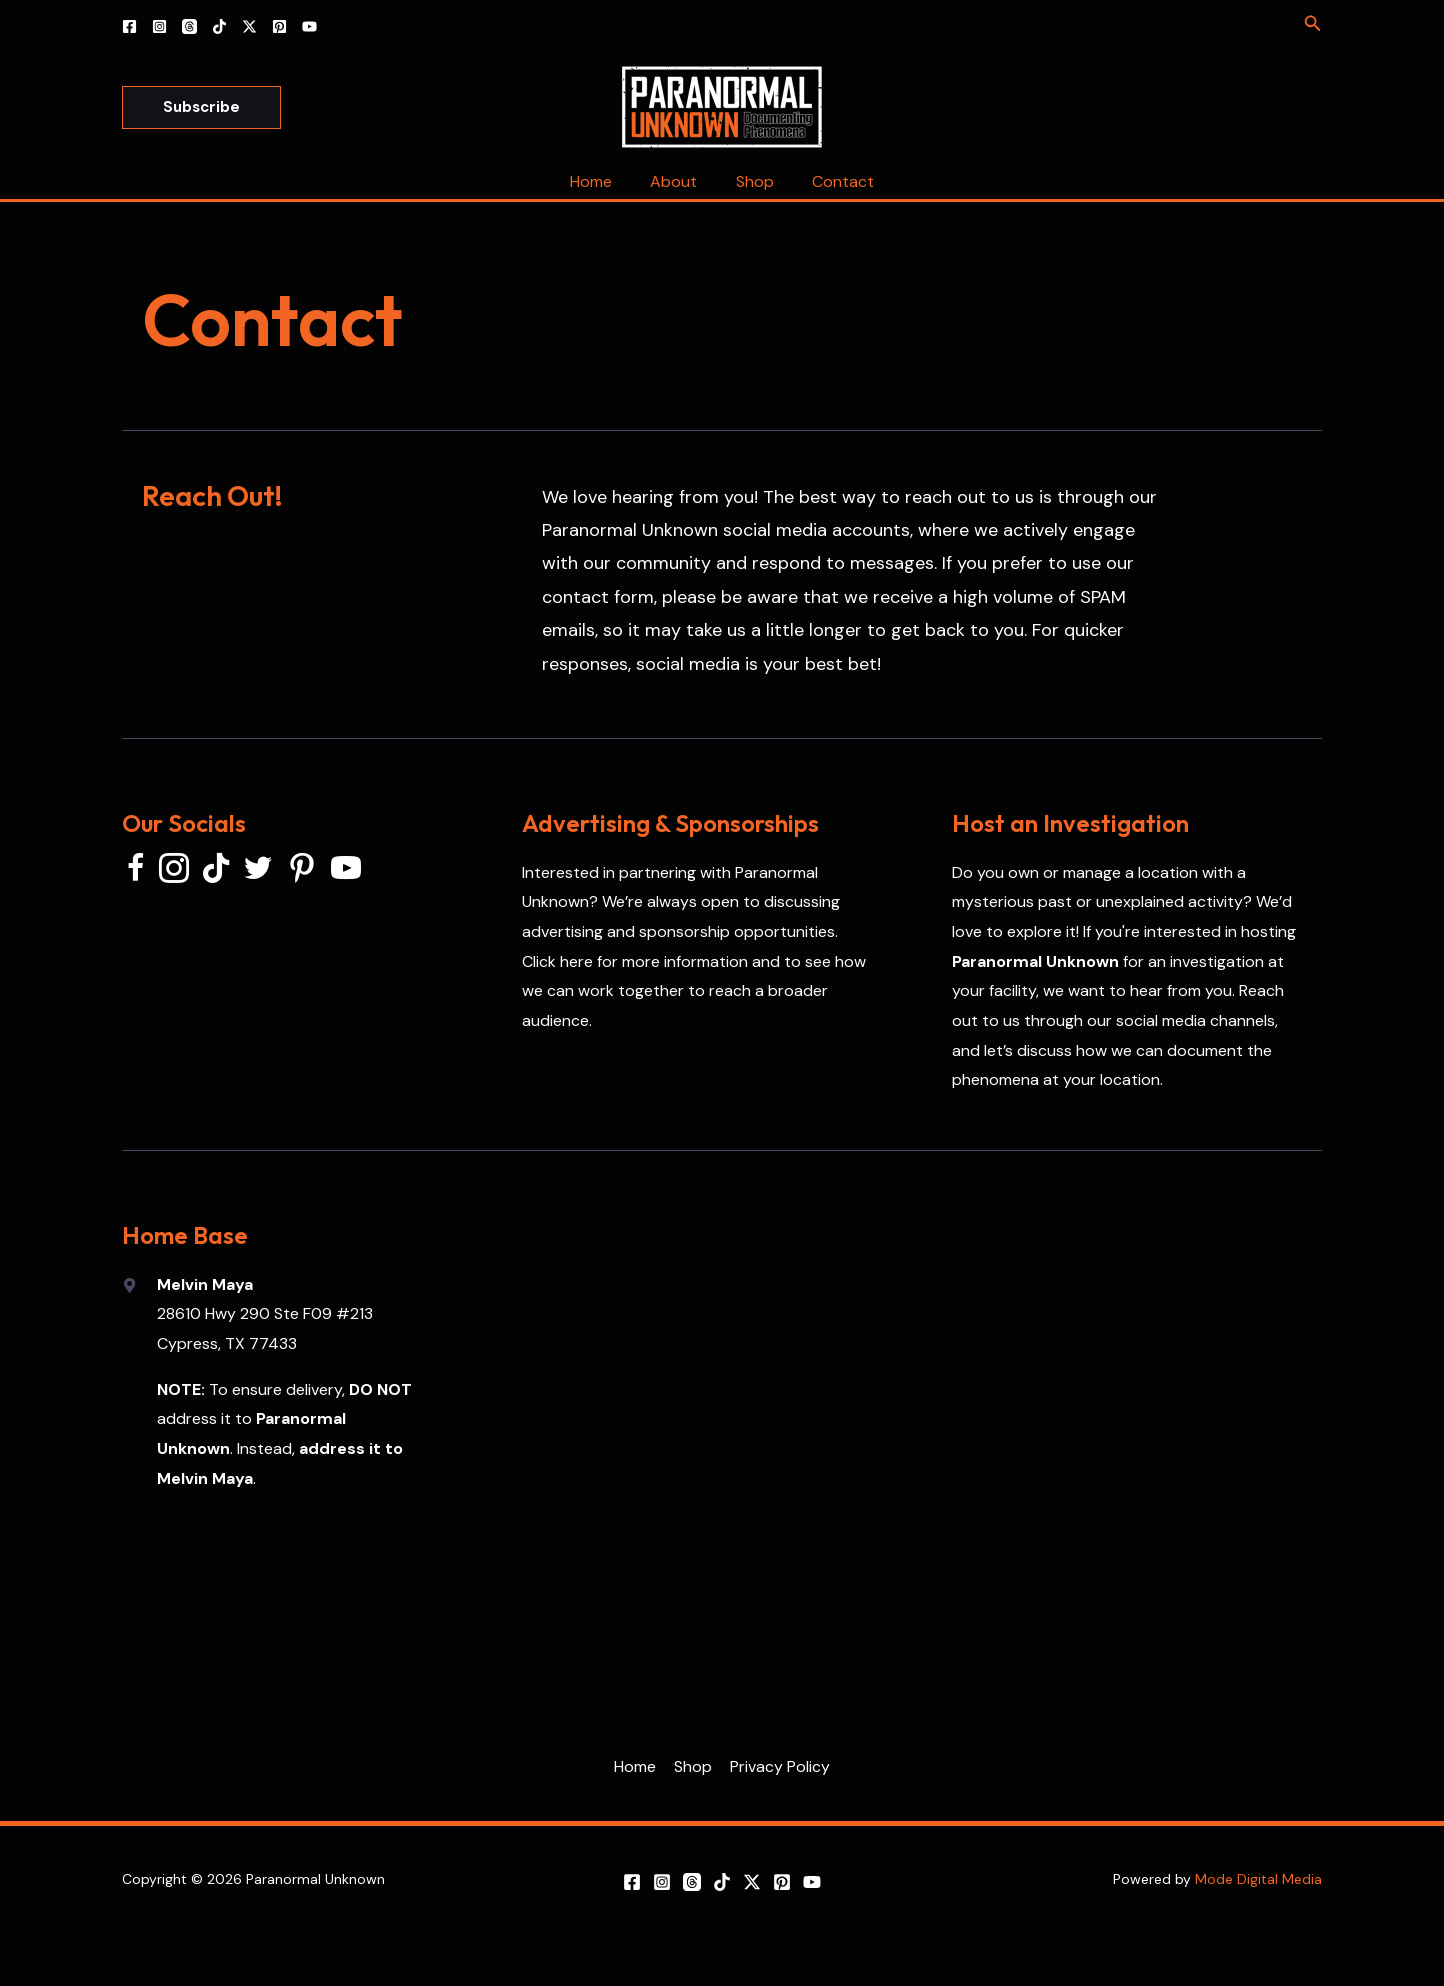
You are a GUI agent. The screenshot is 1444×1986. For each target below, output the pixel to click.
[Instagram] (159, 26)
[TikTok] (219, 26)
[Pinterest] (279, 26)
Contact (834, 181)
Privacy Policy (778, 1766)
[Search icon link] (1313, 24)
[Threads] (189, 26)
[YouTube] (309, 26)
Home (601, 181)
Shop (752, 181)
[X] (249, 26)
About (677, 181)
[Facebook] (129, 26)
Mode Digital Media (1258, 1879)
